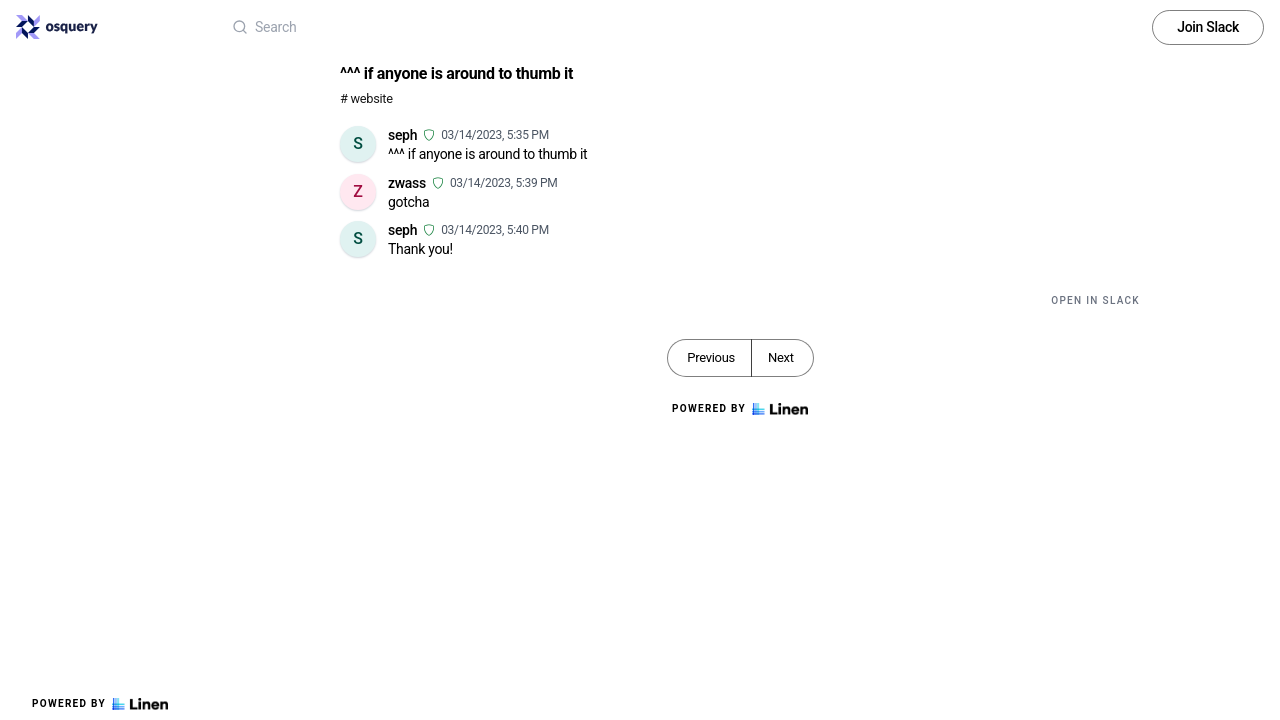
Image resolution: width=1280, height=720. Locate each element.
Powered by (100, 704)
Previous (711, 357)
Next (781, 357)
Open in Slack (1095, 300)
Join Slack (1208, 27)
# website (366, 98)
